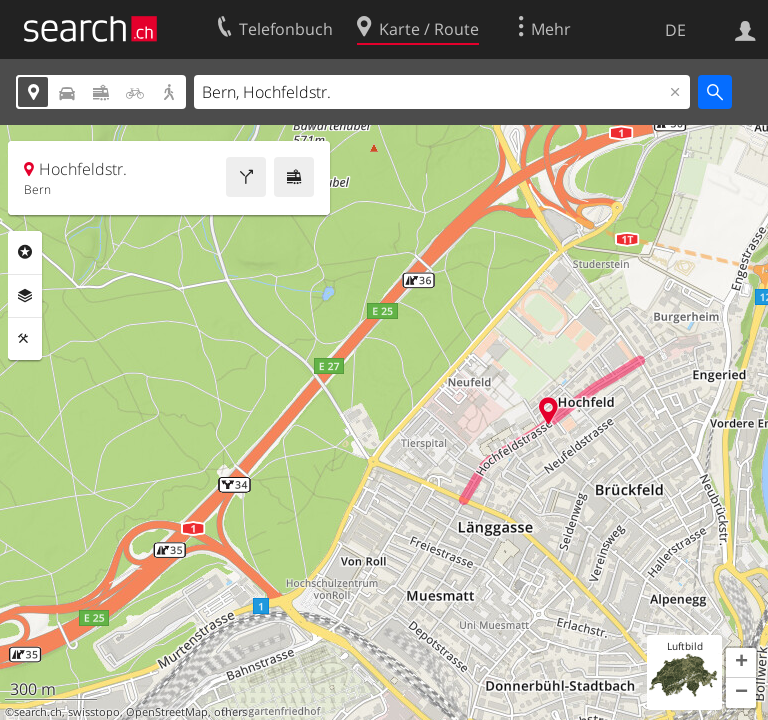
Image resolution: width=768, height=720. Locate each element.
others (230, 712)
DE (675, 30)
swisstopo (94, 712)
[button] (741, 663)
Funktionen (25, 339)
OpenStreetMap (167, 712)
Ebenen (25, 296)
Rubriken (25, 252)
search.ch (38, 712)
